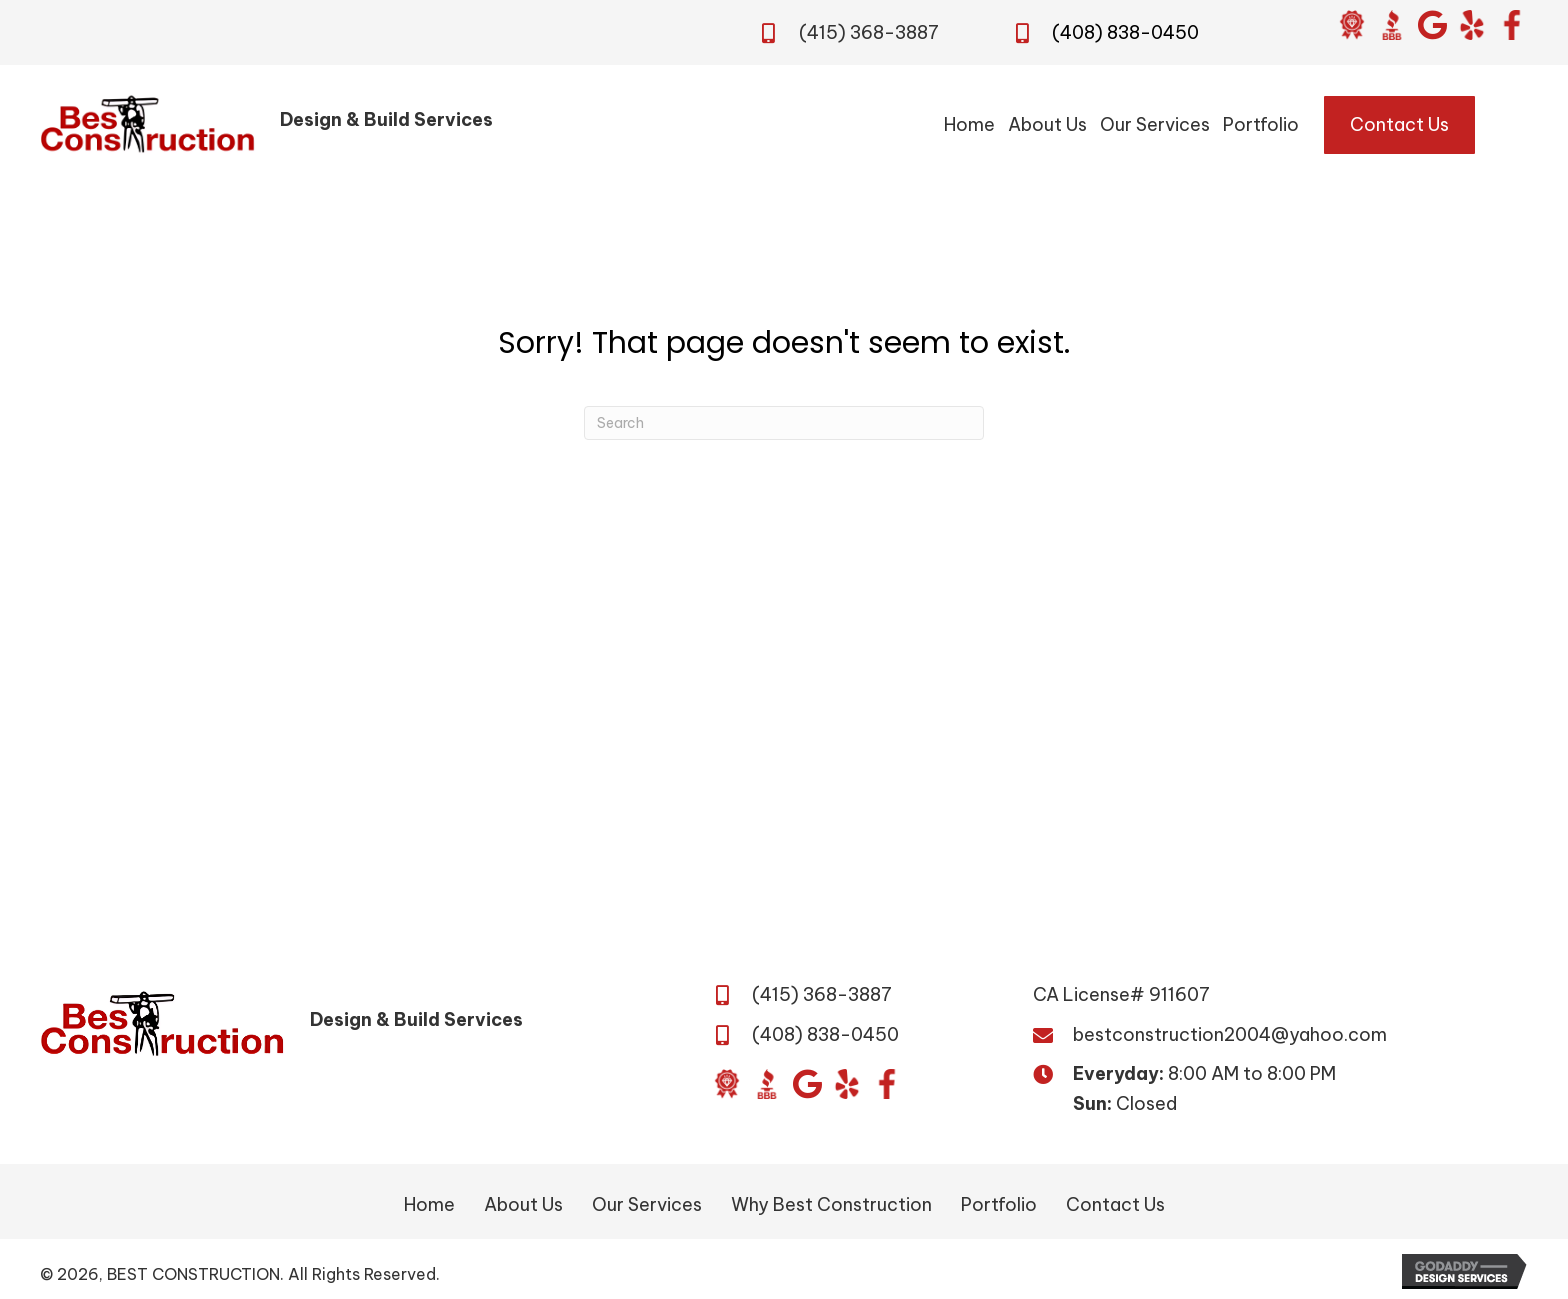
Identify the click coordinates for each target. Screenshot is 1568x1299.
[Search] (784, 423)
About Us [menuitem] (523, 1204)
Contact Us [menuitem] (1115, 1204)
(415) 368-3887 (869, 32)
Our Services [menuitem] (647, 1204)
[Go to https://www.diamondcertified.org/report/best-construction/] (1352, 25)
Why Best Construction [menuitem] (831, 1204)
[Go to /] (349, 125)
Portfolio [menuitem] (999, 1204)
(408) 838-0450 (1125, 32)
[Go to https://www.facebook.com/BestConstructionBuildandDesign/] (1512, 25)
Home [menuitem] (429, 1204)
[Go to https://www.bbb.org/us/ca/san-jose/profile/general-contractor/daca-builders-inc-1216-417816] (1392, 25)
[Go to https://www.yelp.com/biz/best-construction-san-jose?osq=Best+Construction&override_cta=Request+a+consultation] (1472, 25)
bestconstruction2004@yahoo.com (1230, 1034)
